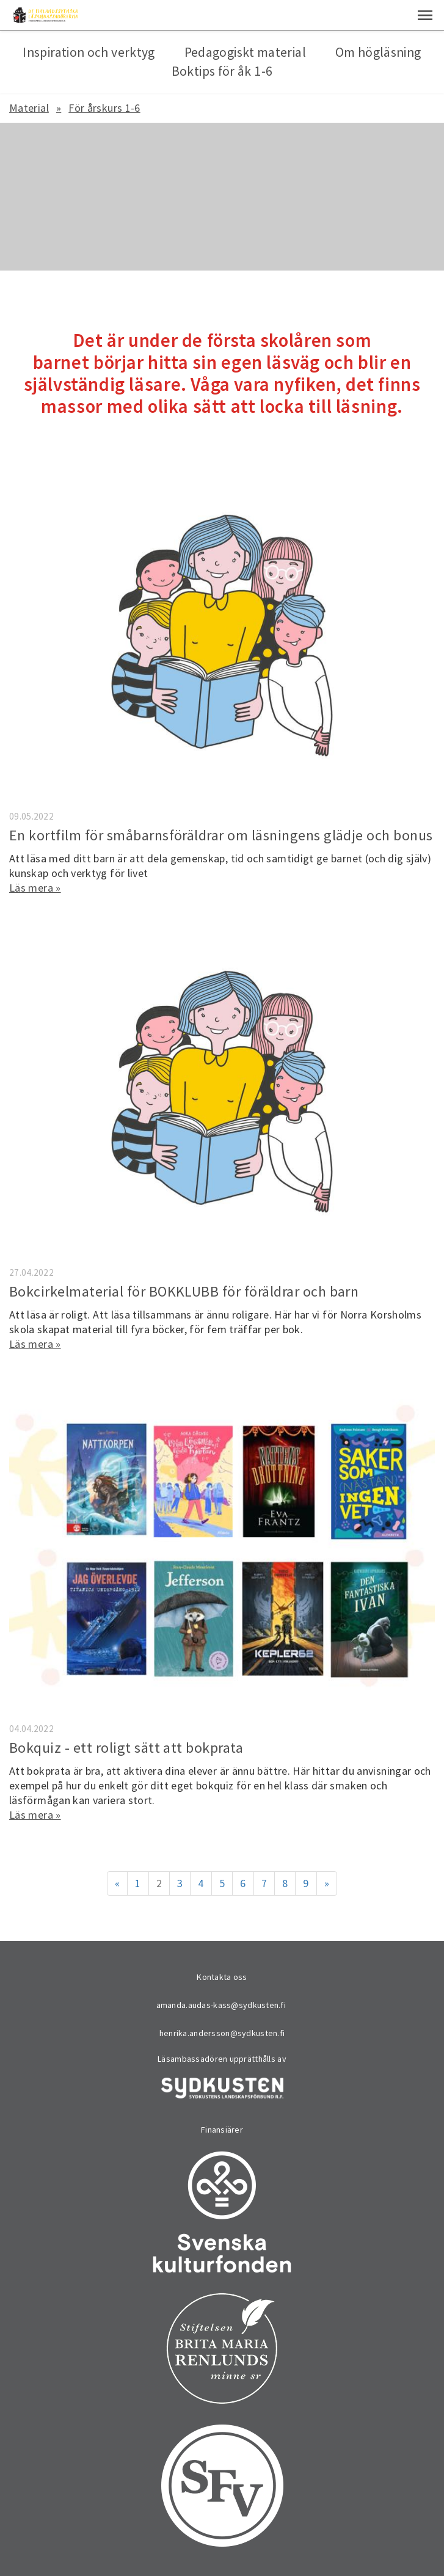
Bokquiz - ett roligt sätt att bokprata (126, 1747)
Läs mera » (35, 888)
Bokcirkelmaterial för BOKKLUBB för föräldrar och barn (183, 1291)
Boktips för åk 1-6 (222, 71)
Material (29, 108)
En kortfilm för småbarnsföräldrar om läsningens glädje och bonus (221, 835)
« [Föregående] (117, 1883)
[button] (425, 15)
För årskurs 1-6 (104, 108)
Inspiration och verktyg (89, 52)
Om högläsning (378, 52)
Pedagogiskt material (245, 52)
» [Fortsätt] (326, 1883)
